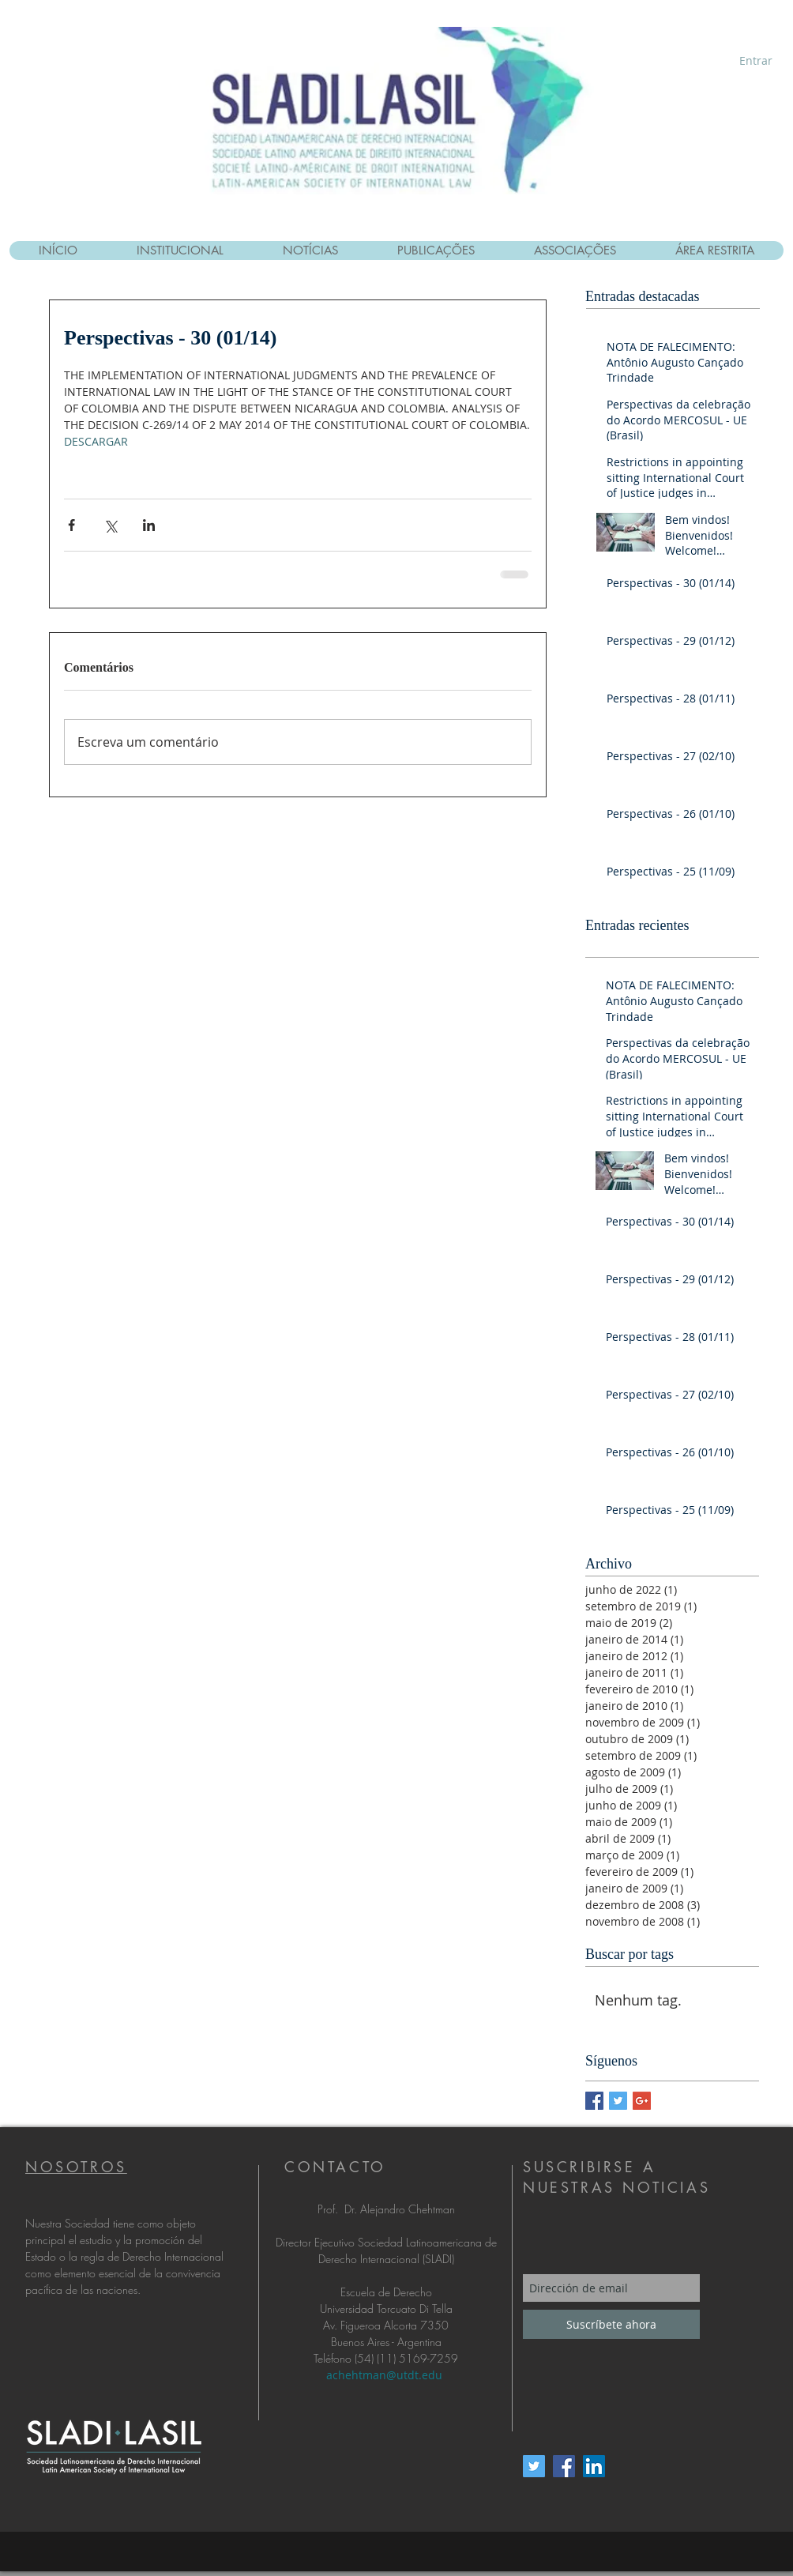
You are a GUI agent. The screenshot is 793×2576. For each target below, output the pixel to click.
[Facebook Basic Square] (594, 2101)
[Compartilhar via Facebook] (71, 525)
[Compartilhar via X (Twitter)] (110, 525)
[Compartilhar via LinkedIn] (148, 525)
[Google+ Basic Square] (642, 2101)
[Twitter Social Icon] (534, 2466)
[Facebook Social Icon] (564, 2466)
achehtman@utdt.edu (384, 2374)
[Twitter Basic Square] (618, 2101)
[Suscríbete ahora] (611, 2324)
